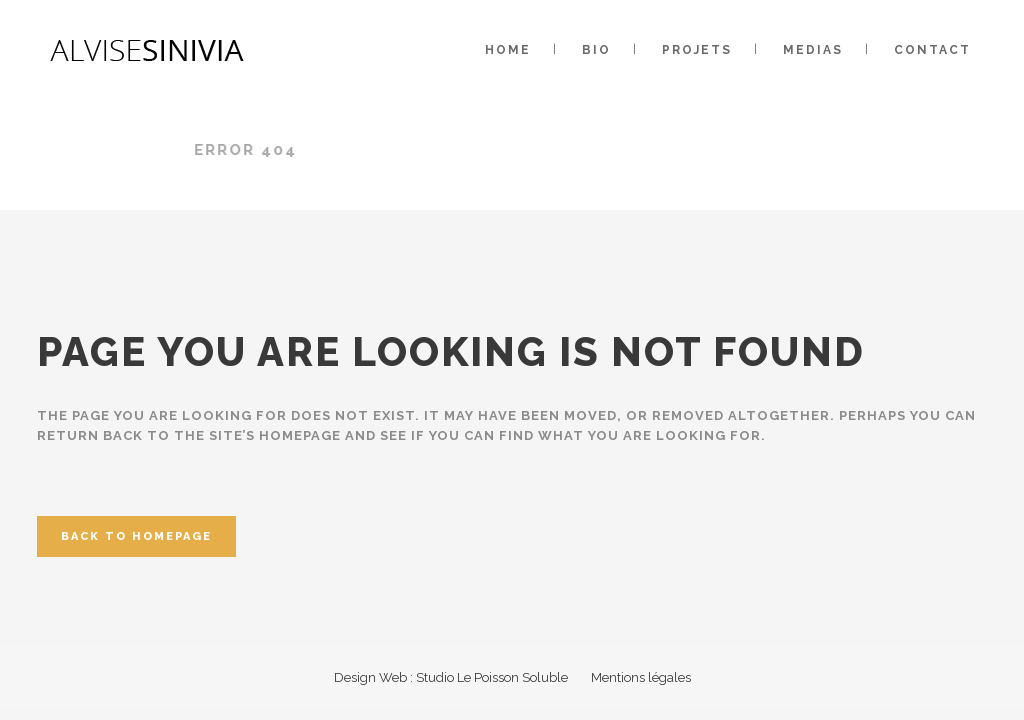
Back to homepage (136, 536)
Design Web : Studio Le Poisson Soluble (451, 677)
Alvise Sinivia (149, 150)
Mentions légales (641, 677)
